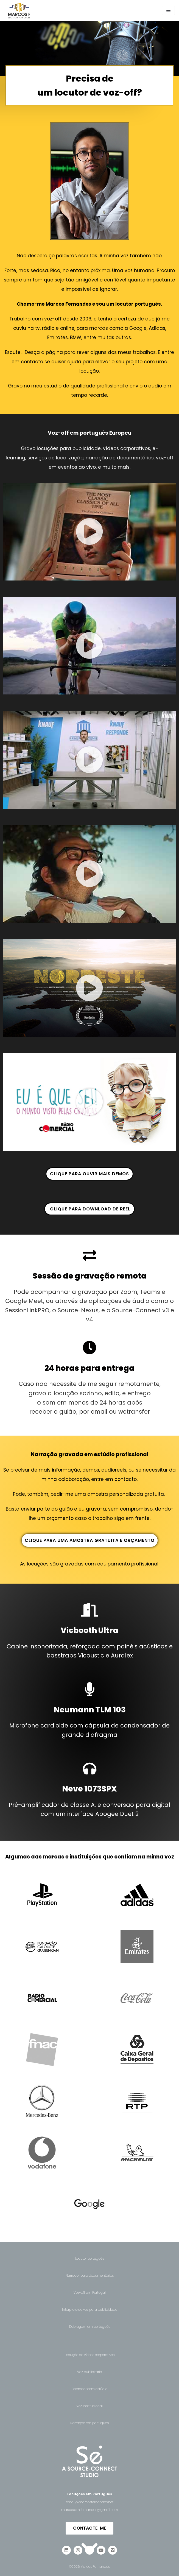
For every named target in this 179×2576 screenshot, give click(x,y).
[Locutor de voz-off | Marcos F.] (19, 10)
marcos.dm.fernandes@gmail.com (89, 2509)
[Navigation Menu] (168, 10)
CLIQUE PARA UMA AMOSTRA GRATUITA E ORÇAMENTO (90, 1540)
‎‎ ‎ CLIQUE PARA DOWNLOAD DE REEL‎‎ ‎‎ (89, 1209)
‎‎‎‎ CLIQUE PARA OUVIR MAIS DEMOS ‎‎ (89, 1174)
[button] (89, 531)
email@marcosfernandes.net (89, 2502)
